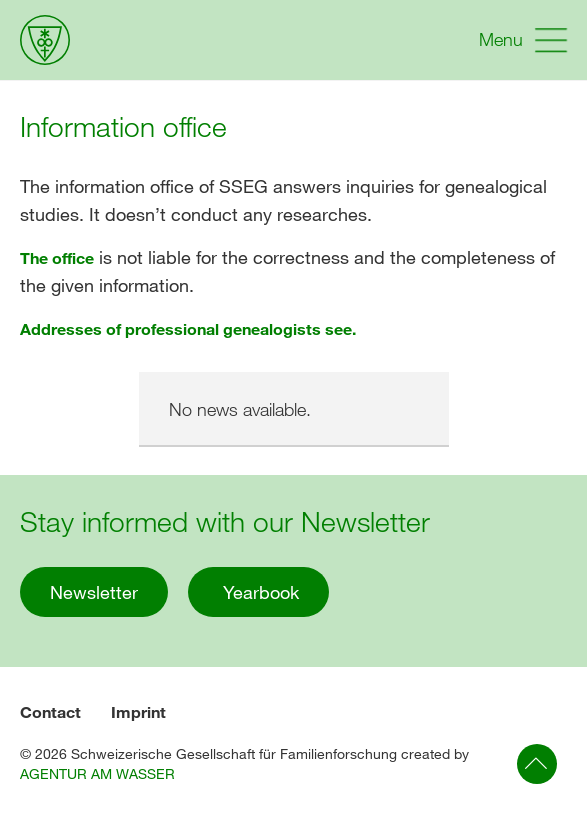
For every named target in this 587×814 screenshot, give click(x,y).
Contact (50, 711)
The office (57, 257)
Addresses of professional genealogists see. (188, 328)
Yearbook (258, 592)
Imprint (138, 711)
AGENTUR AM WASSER (97, 773)
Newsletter (94, 592)
